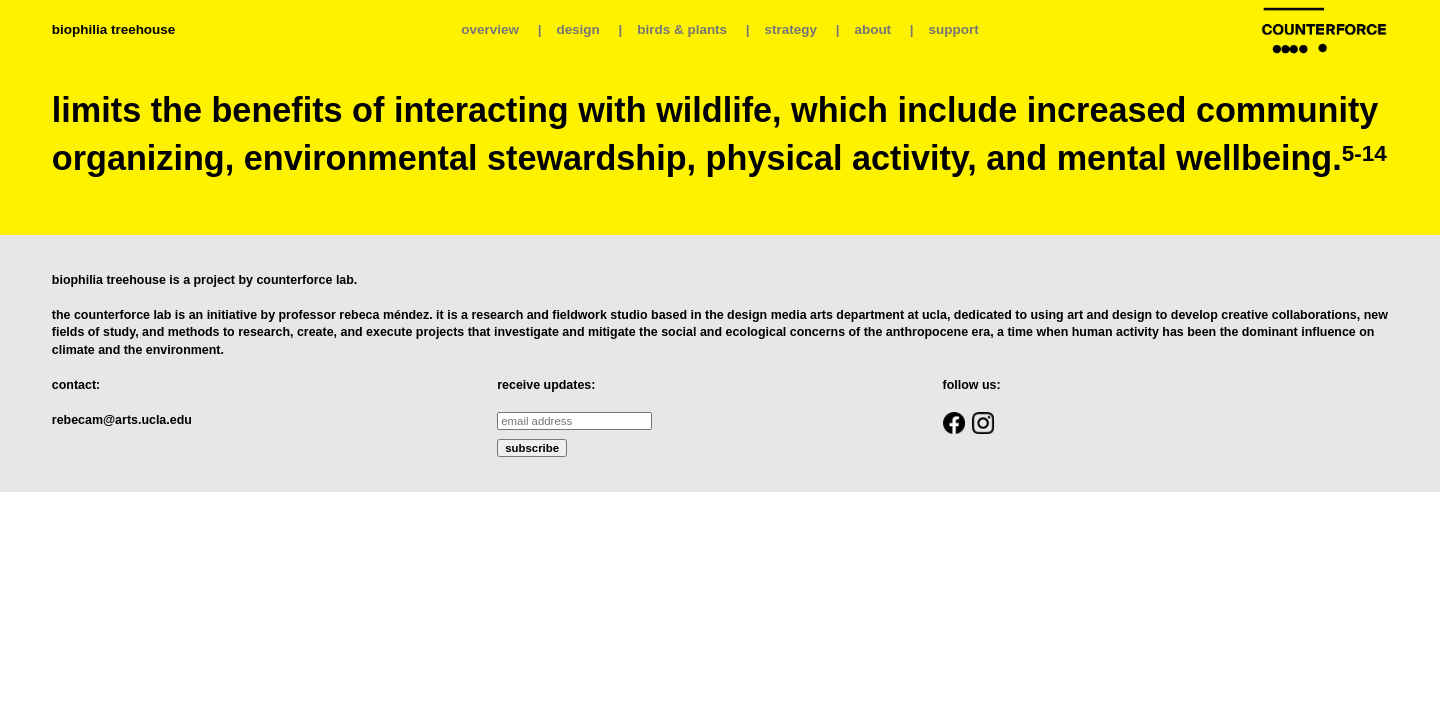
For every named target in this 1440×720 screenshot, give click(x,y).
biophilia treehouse (113, 29)
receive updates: (546, 385)
